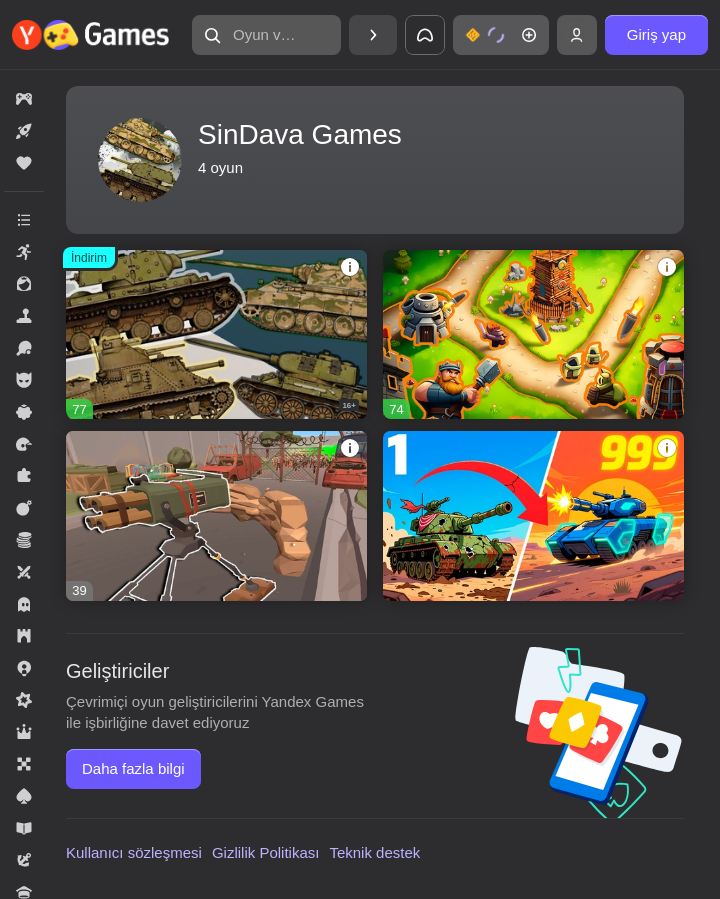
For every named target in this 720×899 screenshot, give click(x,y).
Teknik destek (374, 852)
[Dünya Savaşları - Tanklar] (216, 334)
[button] (266, 35)
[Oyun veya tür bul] (266, 35)
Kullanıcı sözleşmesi (134, 852)
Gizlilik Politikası (266, 852)
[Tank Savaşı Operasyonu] (533, 515)
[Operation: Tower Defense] (216, 515)
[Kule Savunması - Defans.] (533, 334)
